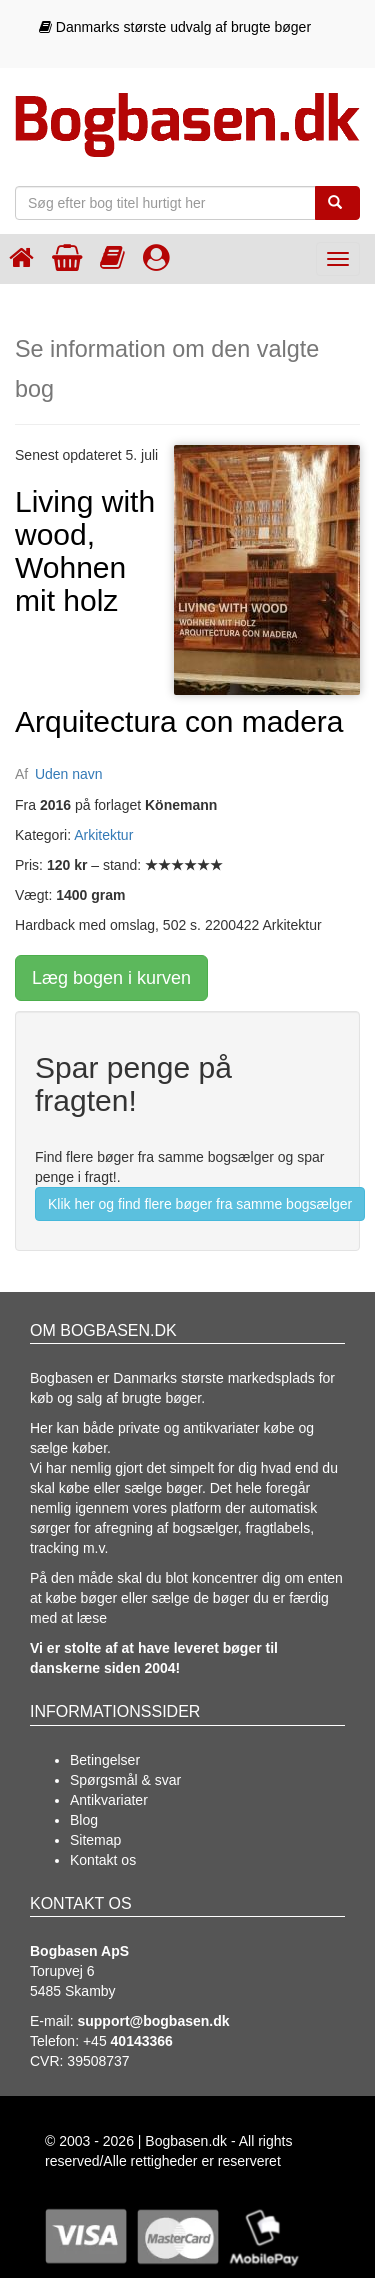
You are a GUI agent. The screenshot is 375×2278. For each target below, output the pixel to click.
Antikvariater (109, 1800)
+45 (128, 2041)
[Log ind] (156, 257)
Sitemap (95, 1840)
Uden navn (69, 774)
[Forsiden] (21, 257)
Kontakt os (103, 1860)
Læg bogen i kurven (111, 978)
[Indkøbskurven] (67, 257)
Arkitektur (103, 835)
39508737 (98, 2061)
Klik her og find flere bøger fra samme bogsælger (200, 1204)
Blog (84, 1820)
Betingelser (105, 1760)
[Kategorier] (112, 257)
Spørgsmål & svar (125, 1780)
